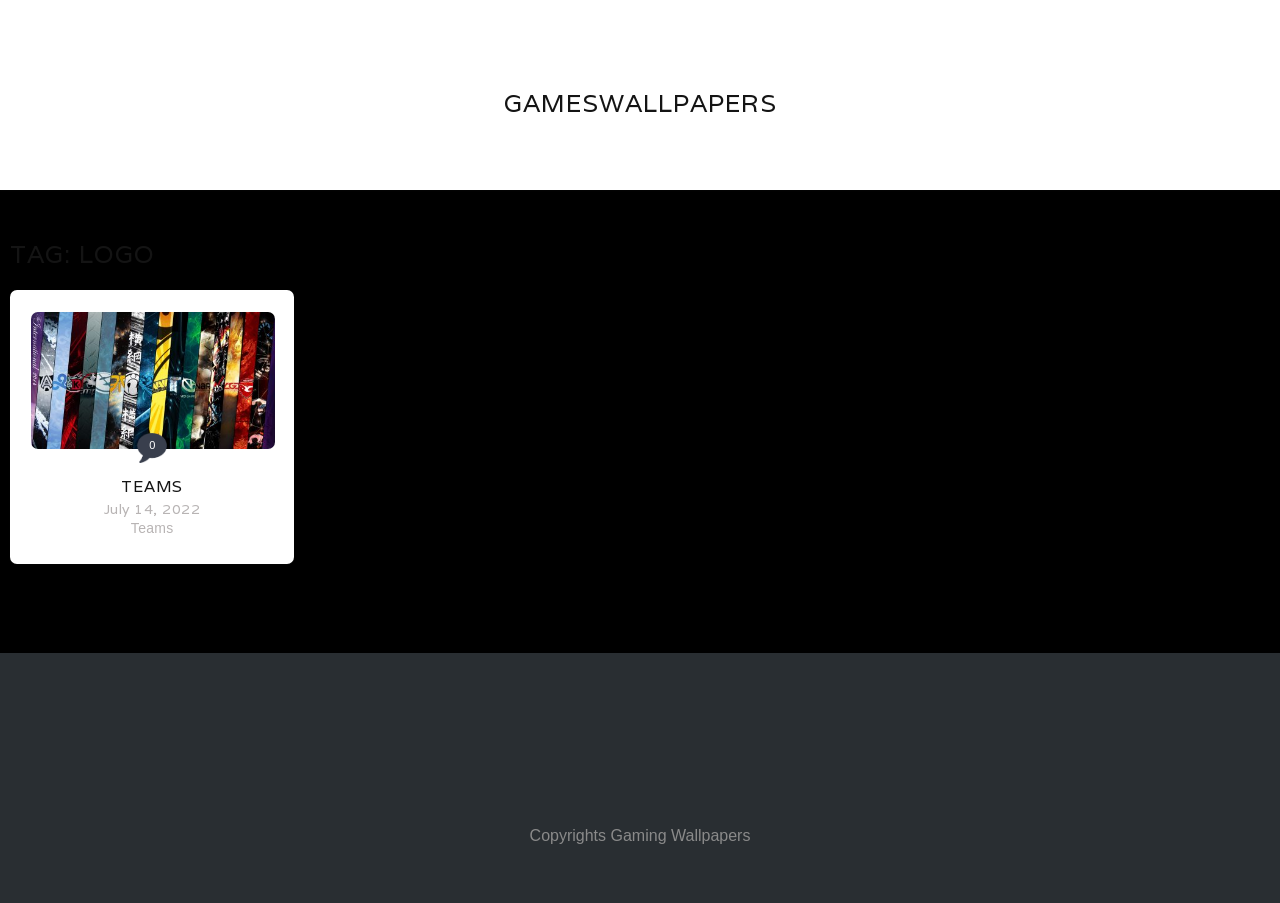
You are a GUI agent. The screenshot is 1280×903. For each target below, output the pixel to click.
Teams (152, 486)
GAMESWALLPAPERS (640, 103)
